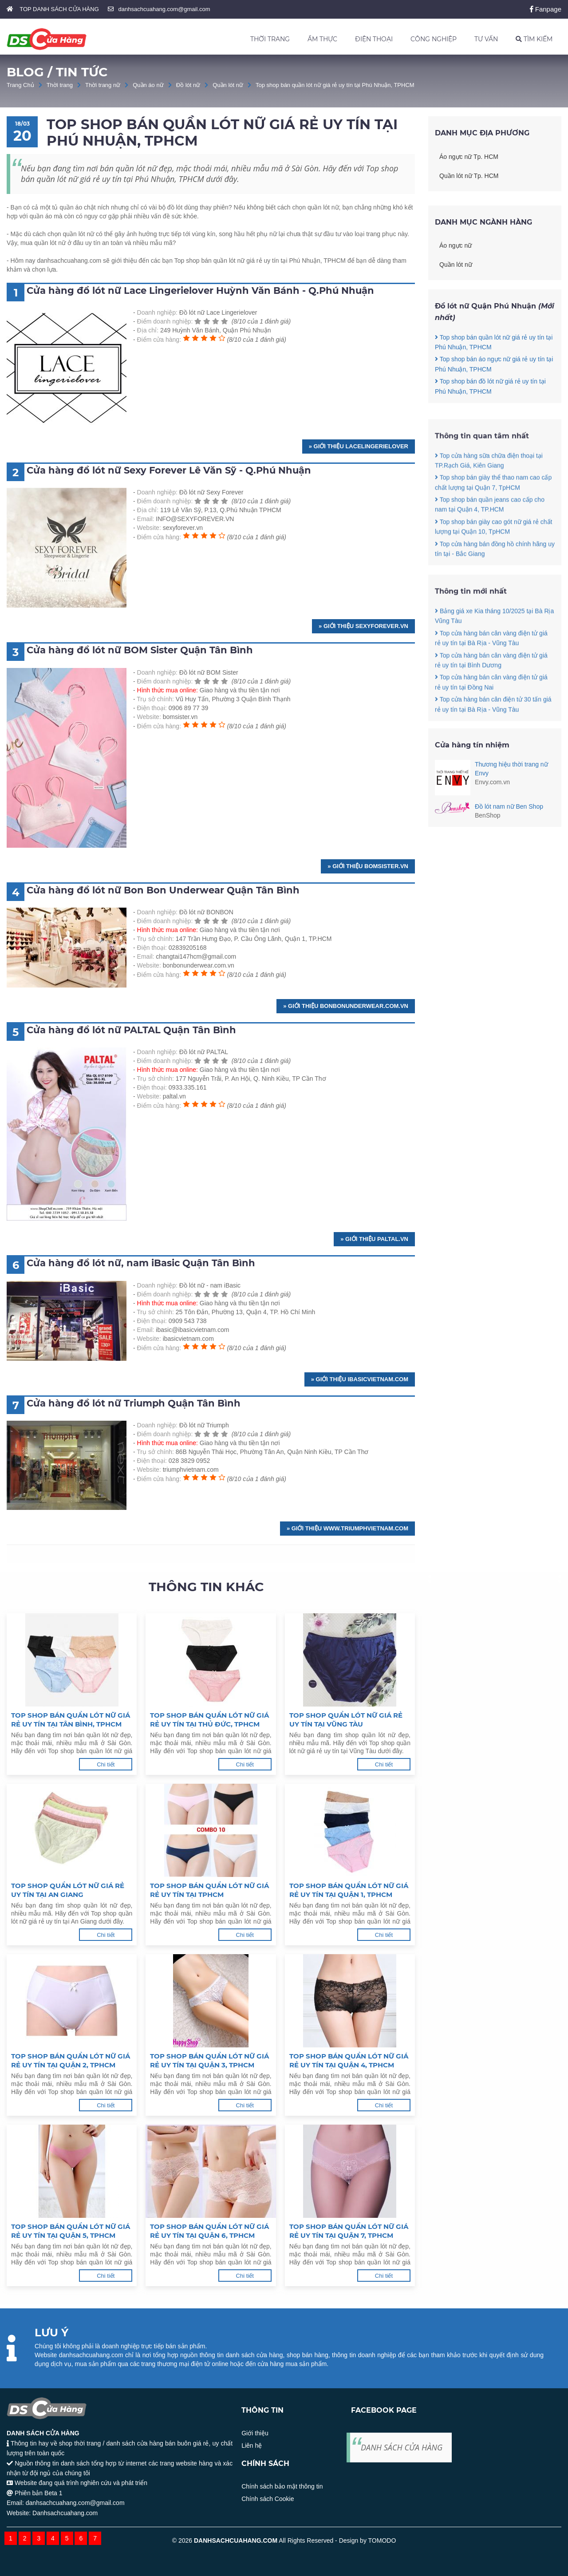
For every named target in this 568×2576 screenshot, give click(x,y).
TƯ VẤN (486, 39)
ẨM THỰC (322, 39)
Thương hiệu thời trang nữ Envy (511, 769)
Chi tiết (105, 1764)
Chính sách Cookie (267, 2498)
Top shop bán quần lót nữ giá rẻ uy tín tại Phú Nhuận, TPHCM (335, 85)
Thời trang (60, 85)
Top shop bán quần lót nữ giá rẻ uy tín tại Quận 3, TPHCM (209, 2060)
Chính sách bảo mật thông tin (282, 2486)
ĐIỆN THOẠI (374, 39)
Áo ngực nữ (455, 245)
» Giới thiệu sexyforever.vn (363, 626)
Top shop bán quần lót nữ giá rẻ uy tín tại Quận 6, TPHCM (209, 2231)
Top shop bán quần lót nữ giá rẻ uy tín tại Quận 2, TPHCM (70, 2060)
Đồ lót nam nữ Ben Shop (509, 806)
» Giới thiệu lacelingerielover (358, 446)
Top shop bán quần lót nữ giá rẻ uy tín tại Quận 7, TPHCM (348, 2231)
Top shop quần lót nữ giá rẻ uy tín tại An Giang (67, 1890)
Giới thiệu (254, 2433)
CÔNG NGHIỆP (433, 39)
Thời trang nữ (102, 85)
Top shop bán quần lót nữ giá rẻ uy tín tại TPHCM (209, 1890)
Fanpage (545, 9)
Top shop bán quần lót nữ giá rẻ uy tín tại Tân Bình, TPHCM (70, 1719)
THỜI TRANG (270, 39)
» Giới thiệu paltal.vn (374, 1239)
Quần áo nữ (148, 85)
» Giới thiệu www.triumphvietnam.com (347, 1528)
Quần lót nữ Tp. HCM (468, 175)
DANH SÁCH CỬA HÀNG (401, 2447)
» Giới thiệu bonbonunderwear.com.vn (345, 1006)
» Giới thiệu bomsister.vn (367, 866)
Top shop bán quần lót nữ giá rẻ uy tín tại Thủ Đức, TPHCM (209, 1719)
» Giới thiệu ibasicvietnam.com (359, 1379)
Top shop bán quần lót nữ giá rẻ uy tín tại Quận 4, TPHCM (348, 2060)
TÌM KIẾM (534, 39)
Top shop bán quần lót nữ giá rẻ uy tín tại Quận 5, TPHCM (70, 2231)
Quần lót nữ (228, 85)
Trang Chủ (20, 85)
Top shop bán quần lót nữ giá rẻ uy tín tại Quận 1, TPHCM (348, 1890)
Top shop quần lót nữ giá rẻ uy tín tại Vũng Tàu (345, 1719)
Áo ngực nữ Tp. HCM (468, 156)
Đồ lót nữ (188, 85)
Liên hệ (251, 2445)
